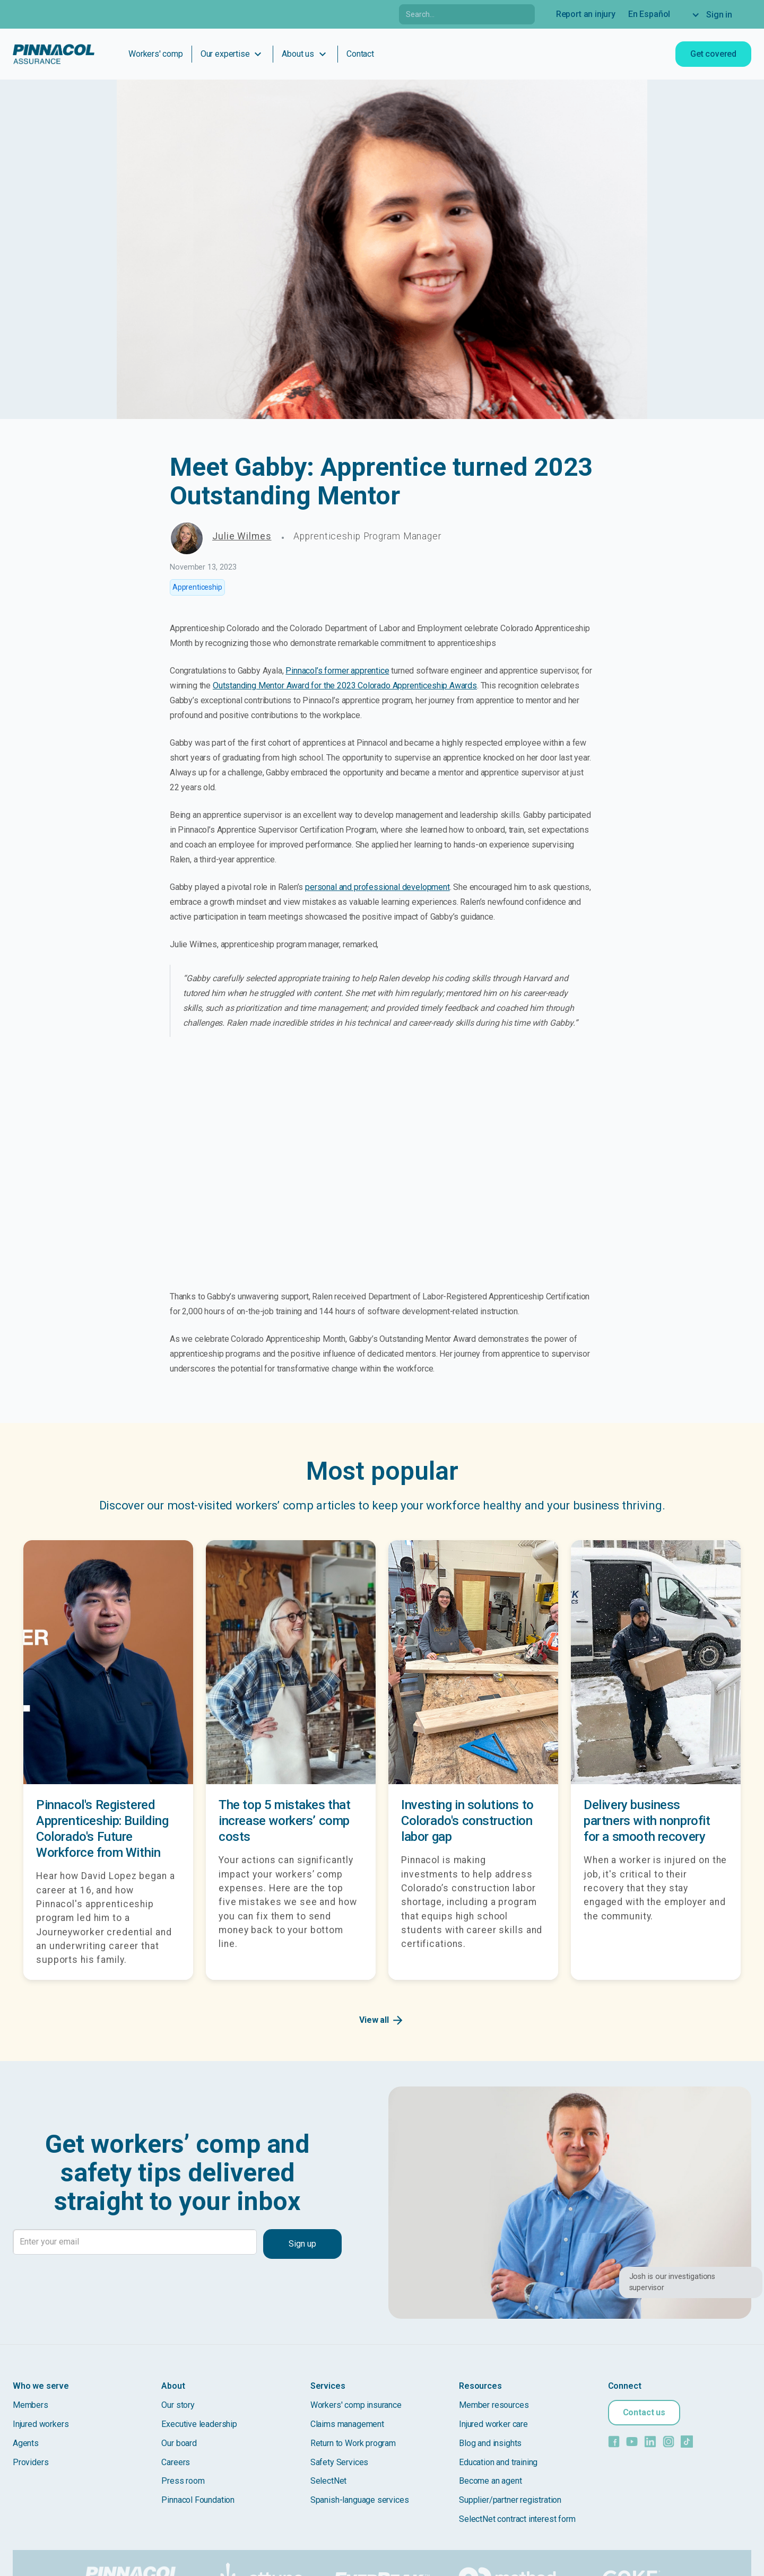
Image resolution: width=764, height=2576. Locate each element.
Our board (178, 2443)
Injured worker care (493, 2424)
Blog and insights (490, 2443)
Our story (177, 2405)
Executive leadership (199, 2424)
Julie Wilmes (242, 536)
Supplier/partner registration (510, 2500)
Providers (30, 2462)
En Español (649, 14)
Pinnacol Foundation (198, 2500)
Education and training (498, 2462)
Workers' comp (155, 54)
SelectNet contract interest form (517, 2519)
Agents (26, 2443)
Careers (175, 2462)
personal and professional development (377, 887)
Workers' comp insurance (356, 2405)
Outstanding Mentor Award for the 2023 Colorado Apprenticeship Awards (345, 685)
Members (30, 2405)
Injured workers (40, 2424)
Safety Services (339, 2462)
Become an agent (490, 2481)
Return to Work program (353, 2443)
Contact (360, 54)
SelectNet (328, 2481)
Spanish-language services (359, 2500)
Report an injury (585, 14)
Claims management (347, 2424)
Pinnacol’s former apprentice (337, 671)
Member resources (493, 2405)
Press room (182, 2481)
